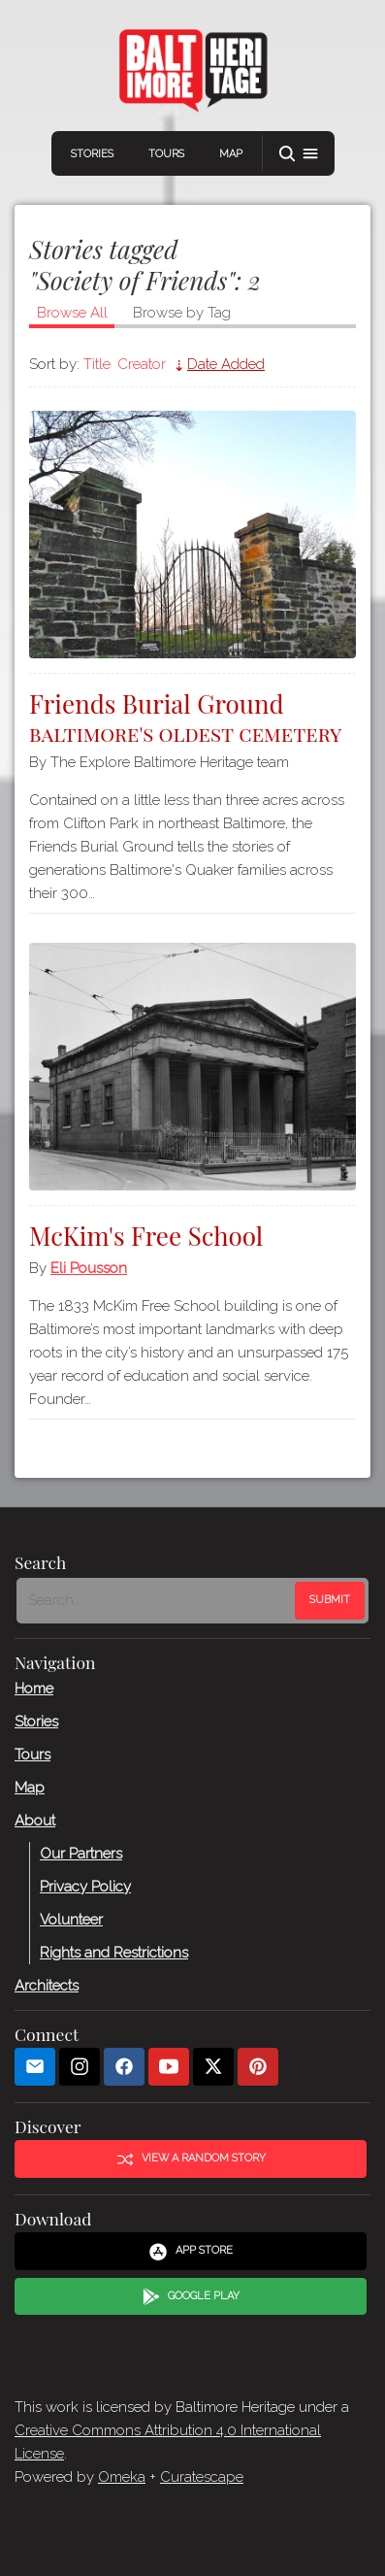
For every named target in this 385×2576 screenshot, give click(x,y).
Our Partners (81, 1852)
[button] (299, 154)
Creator (141, 364)
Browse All (72, 312)
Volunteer (71, 1918)
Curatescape (201, 2477)
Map (230, 154)
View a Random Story (191, 2158)
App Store (190, 2250)
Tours (166, 154)
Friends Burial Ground (192, 715)
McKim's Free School (146, 1236)
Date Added (226, 364)
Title (97, 364)
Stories (92, 154)
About (35, 1819)
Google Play (191, 2296)
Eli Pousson (88, 1268)
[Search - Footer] (157, 1600)
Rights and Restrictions (114, 1951)
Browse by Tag (182, 312)
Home (34, 1687)
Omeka (121, 2477)
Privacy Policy (85, 1885)
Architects (47, 1984)
